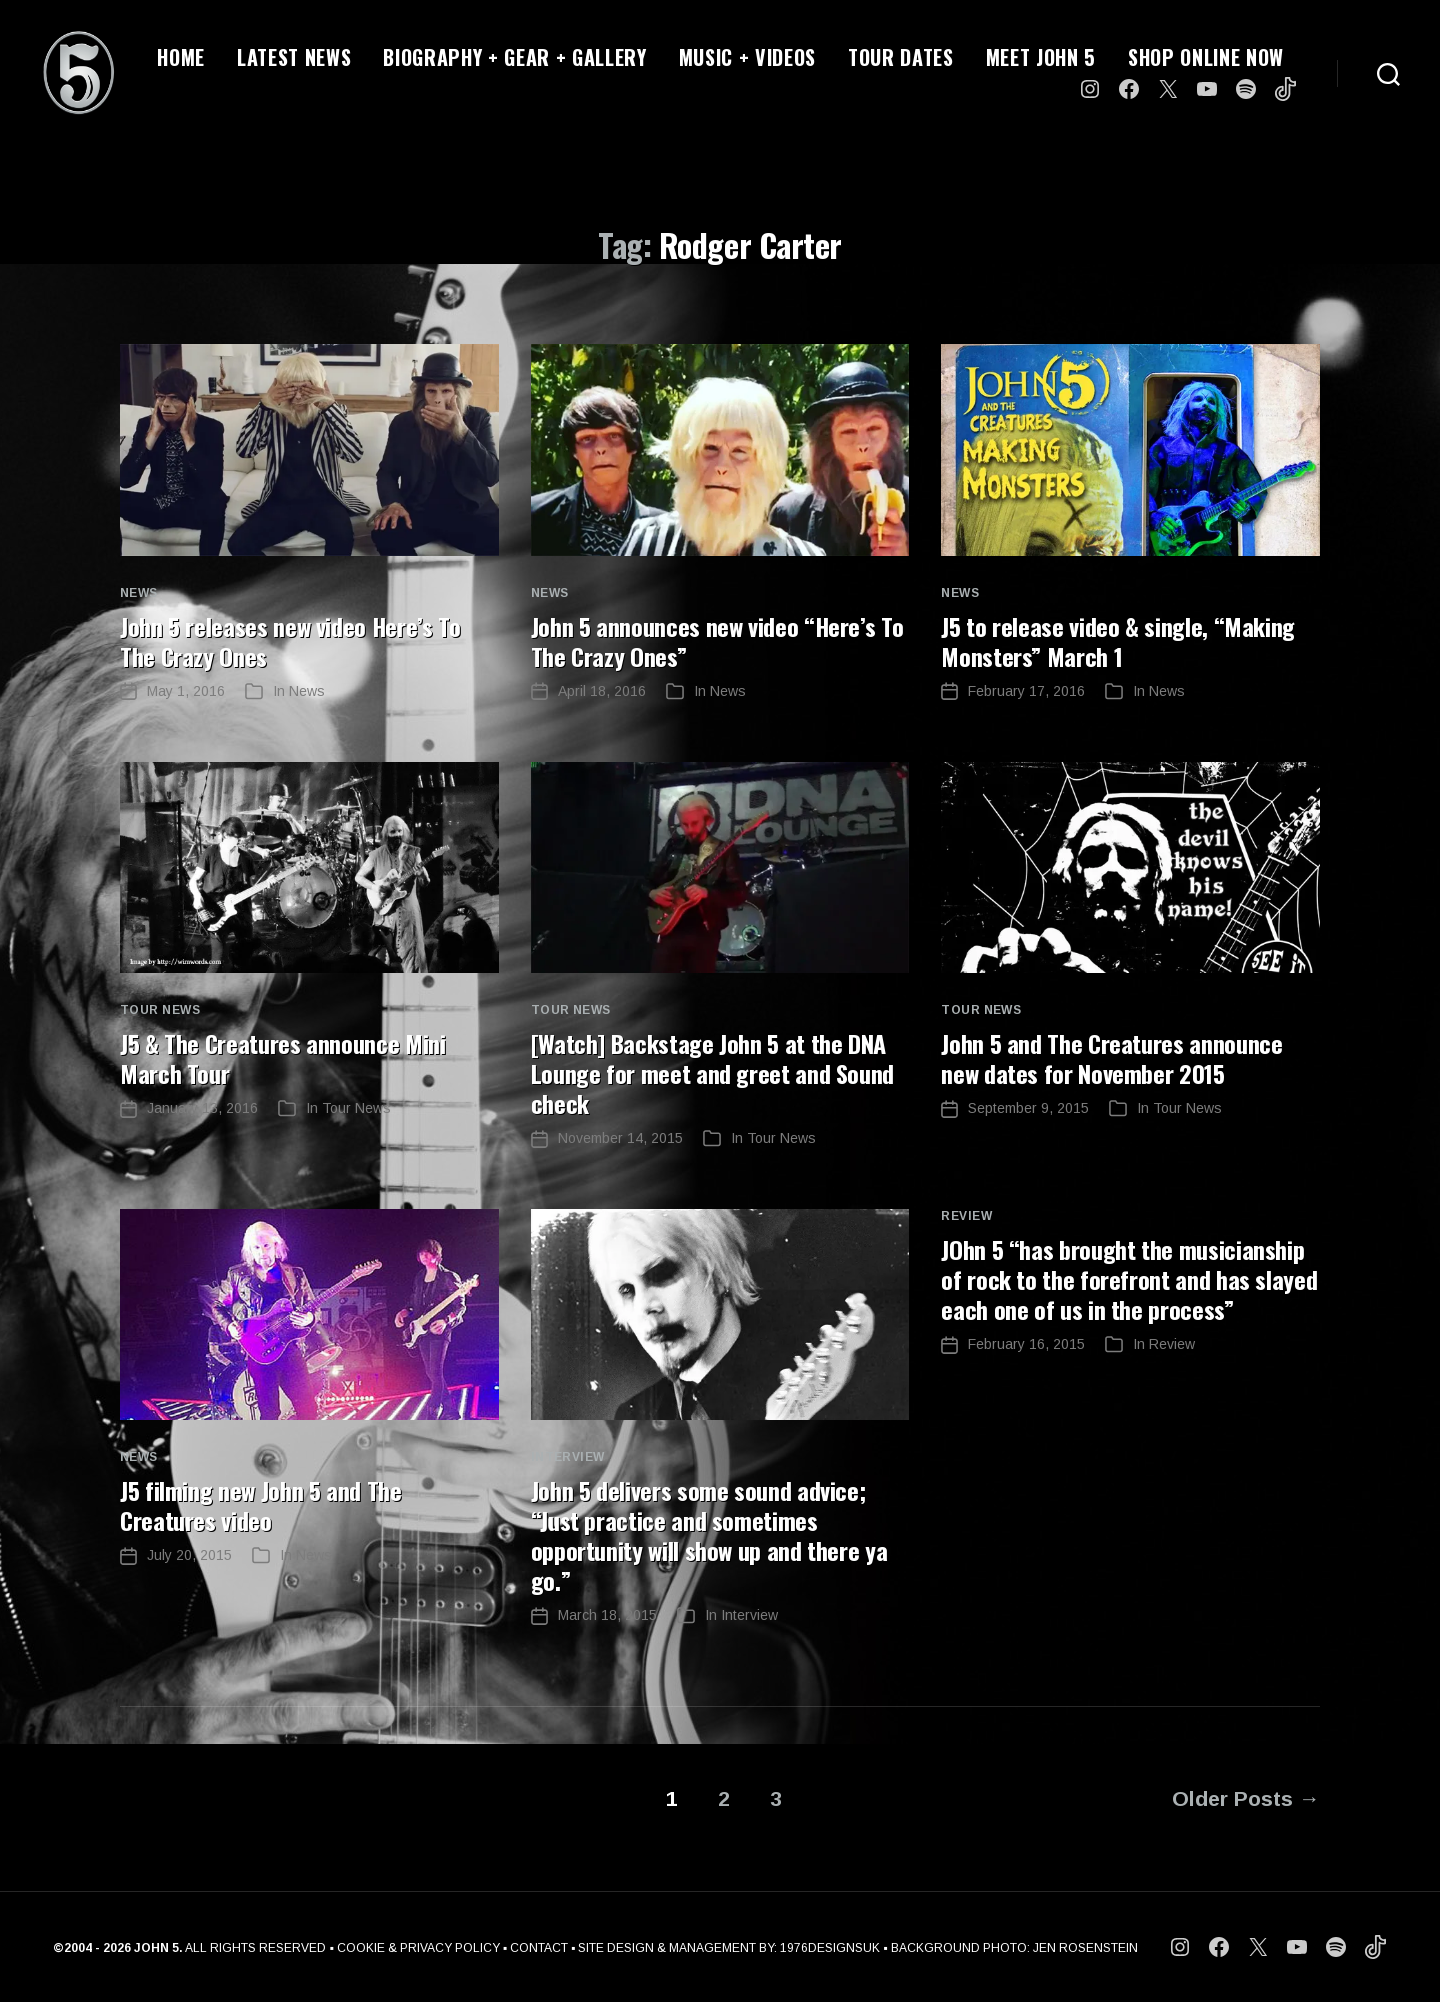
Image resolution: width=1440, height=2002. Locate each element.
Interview (568, 1457)
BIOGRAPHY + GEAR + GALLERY (514, 57)
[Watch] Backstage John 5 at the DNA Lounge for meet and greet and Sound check (712, 1073)
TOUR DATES (901, 57)
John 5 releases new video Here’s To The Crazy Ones (290, 641)
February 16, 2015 (1026, 1344)
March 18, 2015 (607, 1615)
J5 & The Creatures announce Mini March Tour (282, 1058)
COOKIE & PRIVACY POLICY (418, 1948)
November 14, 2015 (620, 1138)
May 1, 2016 (186, 691)
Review (966, 1216)
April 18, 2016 (602, 691)
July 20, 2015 (189, 1555)
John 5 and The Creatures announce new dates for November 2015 (1111, 1058)
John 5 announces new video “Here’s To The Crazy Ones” (717, 641)
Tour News (160, 1010)
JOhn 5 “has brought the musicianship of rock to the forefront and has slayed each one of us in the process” (1129, 1279)
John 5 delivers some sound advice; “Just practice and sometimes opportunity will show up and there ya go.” (709, 1535)
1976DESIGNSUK (830, 1948)
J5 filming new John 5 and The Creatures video (261, 1505)
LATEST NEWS (294, 57)
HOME (181, 57)
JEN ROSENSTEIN (1085, 1948)
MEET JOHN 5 (1041, 57)
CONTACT (539, 1948)
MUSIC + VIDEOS (747, 57)
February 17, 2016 (1026, 691)
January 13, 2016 (202, 1108)
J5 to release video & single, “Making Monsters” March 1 (1118, 641)
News (139, 593)
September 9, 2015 (1028, 1108)
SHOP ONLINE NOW (1206, 57)
